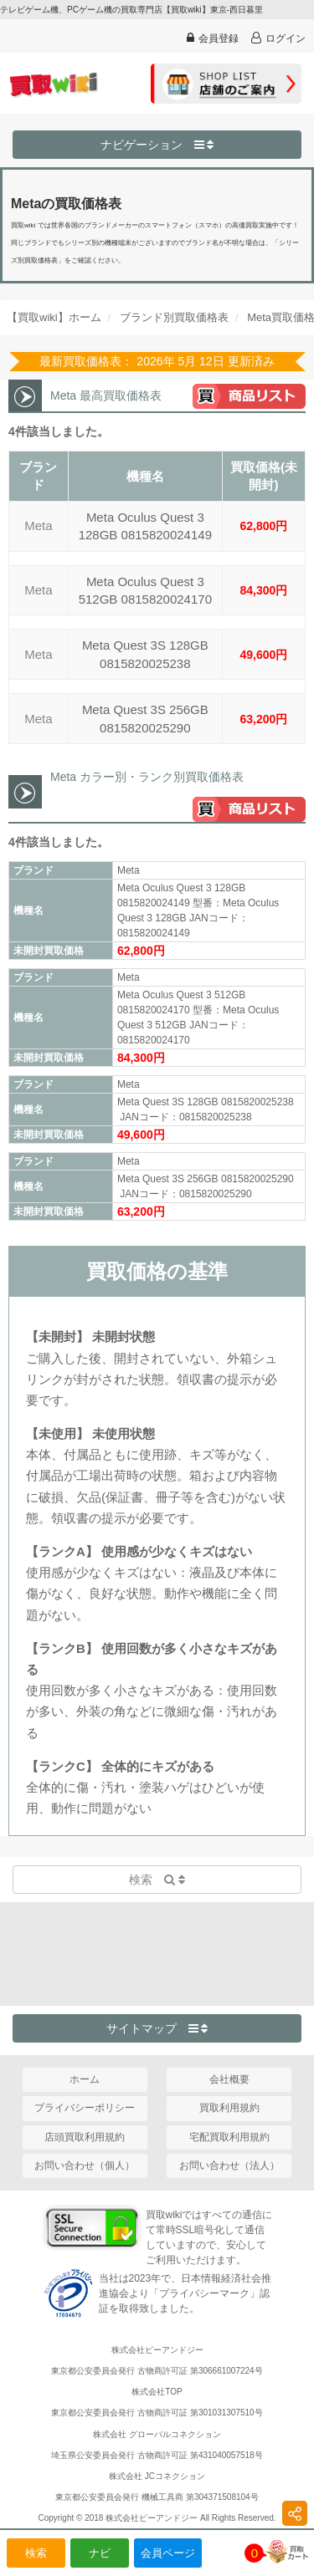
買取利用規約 (229, 2108)
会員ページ (168, 2553)
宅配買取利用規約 (229, 2137)
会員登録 (213, 38)
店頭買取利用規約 (84, 2137)
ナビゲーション (157, 144)
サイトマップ (157, 2028)
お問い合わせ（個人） (84, 2165)
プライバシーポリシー (84, 2108)
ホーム (84, 2079)
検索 (36, 2553)
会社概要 (229, 2079)
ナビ (100, 2553)
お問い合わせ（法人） (229, 2165)
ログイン (278, 38)
